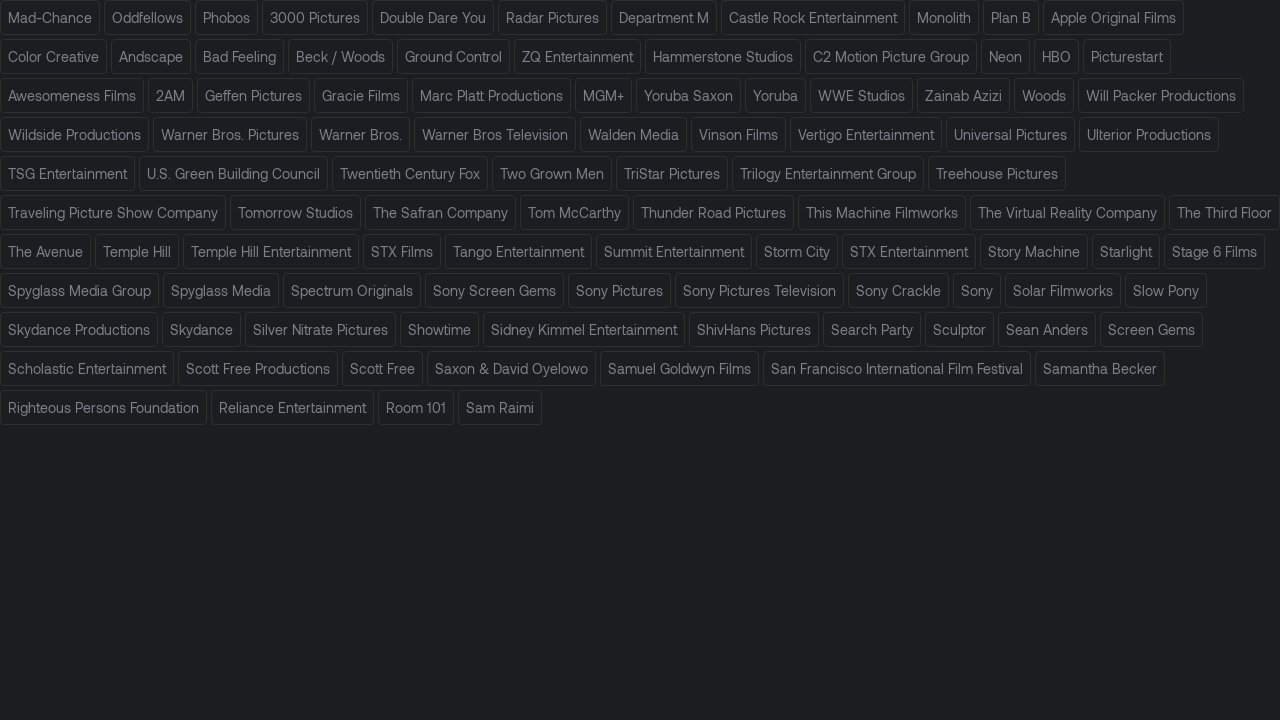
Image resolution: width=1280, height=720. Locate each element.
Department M (664, 17)
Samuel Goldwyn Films (679, 368)
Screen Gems (1151, 329)
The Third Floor (1224, 212)
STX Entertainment (909, 251)
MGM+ (603, 95)
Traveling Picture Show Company (113, 212)
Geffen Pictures (253, 95)
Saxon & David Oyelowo (511, 368)
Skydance (201, 329)
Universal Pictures (1010, 134)
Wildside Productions (74, 134)
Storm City (797, 251)
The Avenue (45, 251)
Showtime (439, 329)
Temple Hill (137, 251)
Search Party (872, 329)
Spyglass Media (221, 290)
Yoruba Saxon (688, 95)
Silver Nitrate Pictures (320, 329)
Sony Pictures (619, 290)
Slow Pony (1166, 290)
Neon (1005, 56)
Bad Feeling (239, 56)
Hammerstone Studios (723, 56)
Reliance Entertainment (292, 407)
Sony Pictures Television (759, 290)
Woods (1044, 95)
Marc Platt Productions (491, 95)
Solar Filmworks (1063, 290)
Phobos (226, 17)
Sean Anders (1047, 329)
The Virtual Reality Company (1067, 212)
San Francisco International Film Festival (897, 368)
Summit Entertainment (674, 251)
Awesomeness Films (72, 95)
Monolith (944, 17)
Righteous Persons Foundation (103, 407)
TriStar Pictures (672, 173)
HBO (1056, 56)
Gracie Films (361, 95)
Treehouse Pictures (997, 173)
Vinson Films (738, 134)
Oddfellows (147, 17)
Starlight (1126, 251)
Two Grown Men (552, 173)
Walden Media (633, 134)
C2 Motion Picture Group (891, 56)
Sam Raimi (500, 407)
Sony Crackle (898, 290)
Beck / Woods (340, 56)
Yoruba (775, 95)
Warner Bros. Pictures (230, 134)
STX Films (402, 251)
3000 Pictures (315, 17)
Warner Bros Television (495, 134)
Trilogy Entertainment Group (828, 173)
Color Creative (53, 56)
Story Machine (1034, 251)
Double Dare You (433, 17)
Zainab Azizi (963, 95)
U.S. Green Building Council (233, 173)
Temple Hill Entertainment (271, 251)
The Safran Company (440, 212)
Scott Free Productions (258, 368)
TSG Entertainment (67, 173)
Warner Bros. (360, 134)
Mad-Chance (50, 17)
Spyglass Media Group (79, 290)
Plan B (1011, 17)
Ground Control (453, 56)
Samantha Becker (1100, 368)
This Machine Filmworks (882, 212)
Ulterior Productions (1149, 134)
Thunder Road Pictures (713, 212)
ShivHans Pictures (754, 329)
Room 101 (416, 407)
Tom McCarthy (574, 212)
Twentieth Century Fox (410, 173)
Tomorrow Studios (295, 212)
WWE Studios (861, 95)
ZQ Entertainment (577, 56)
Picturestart (1127, 56)
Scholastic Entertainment (87, 368)
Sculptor (959, 329)
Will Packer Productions (1161, 95)
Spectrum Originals (352, 290)
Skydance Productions (79, 329)
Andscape (151, 56)
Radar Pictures (552, 17)
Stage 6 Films (1214, 251)
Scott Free (382, 368)
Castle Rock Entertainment (813, 17)
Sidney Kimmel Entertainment (584, 329)
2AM (170, 95)
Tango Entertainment (518, 251)
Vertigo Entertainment (866, 134)
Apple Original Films (1113, 17)
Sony (977, 290)
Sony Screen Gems (494, 290)
